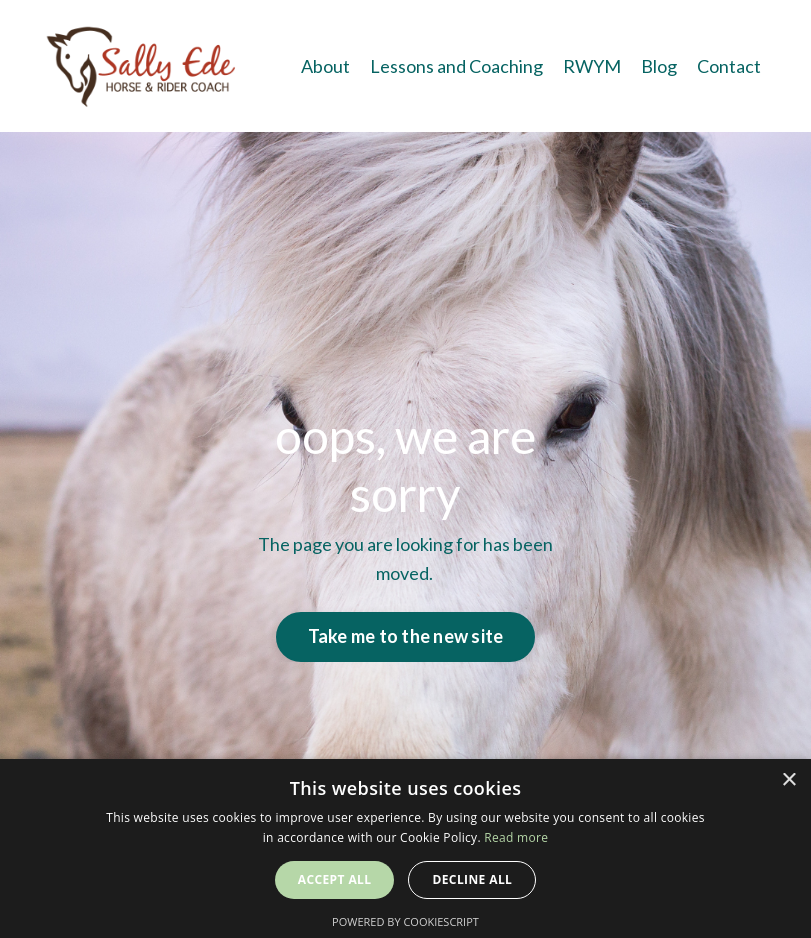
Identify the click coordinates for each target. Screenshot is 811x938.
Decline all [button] (472, 879)
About (325, 66)
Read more (516, 837)
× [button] (788, 780)
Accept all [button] (335, 879)
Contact (729, 66)
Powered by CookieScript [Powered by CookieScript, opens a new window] (405, 921)
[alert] (405, 848)
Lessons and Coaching (456, 66)
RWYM (592, 66)
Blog (659, 66)
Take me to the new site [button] (406, 636)
